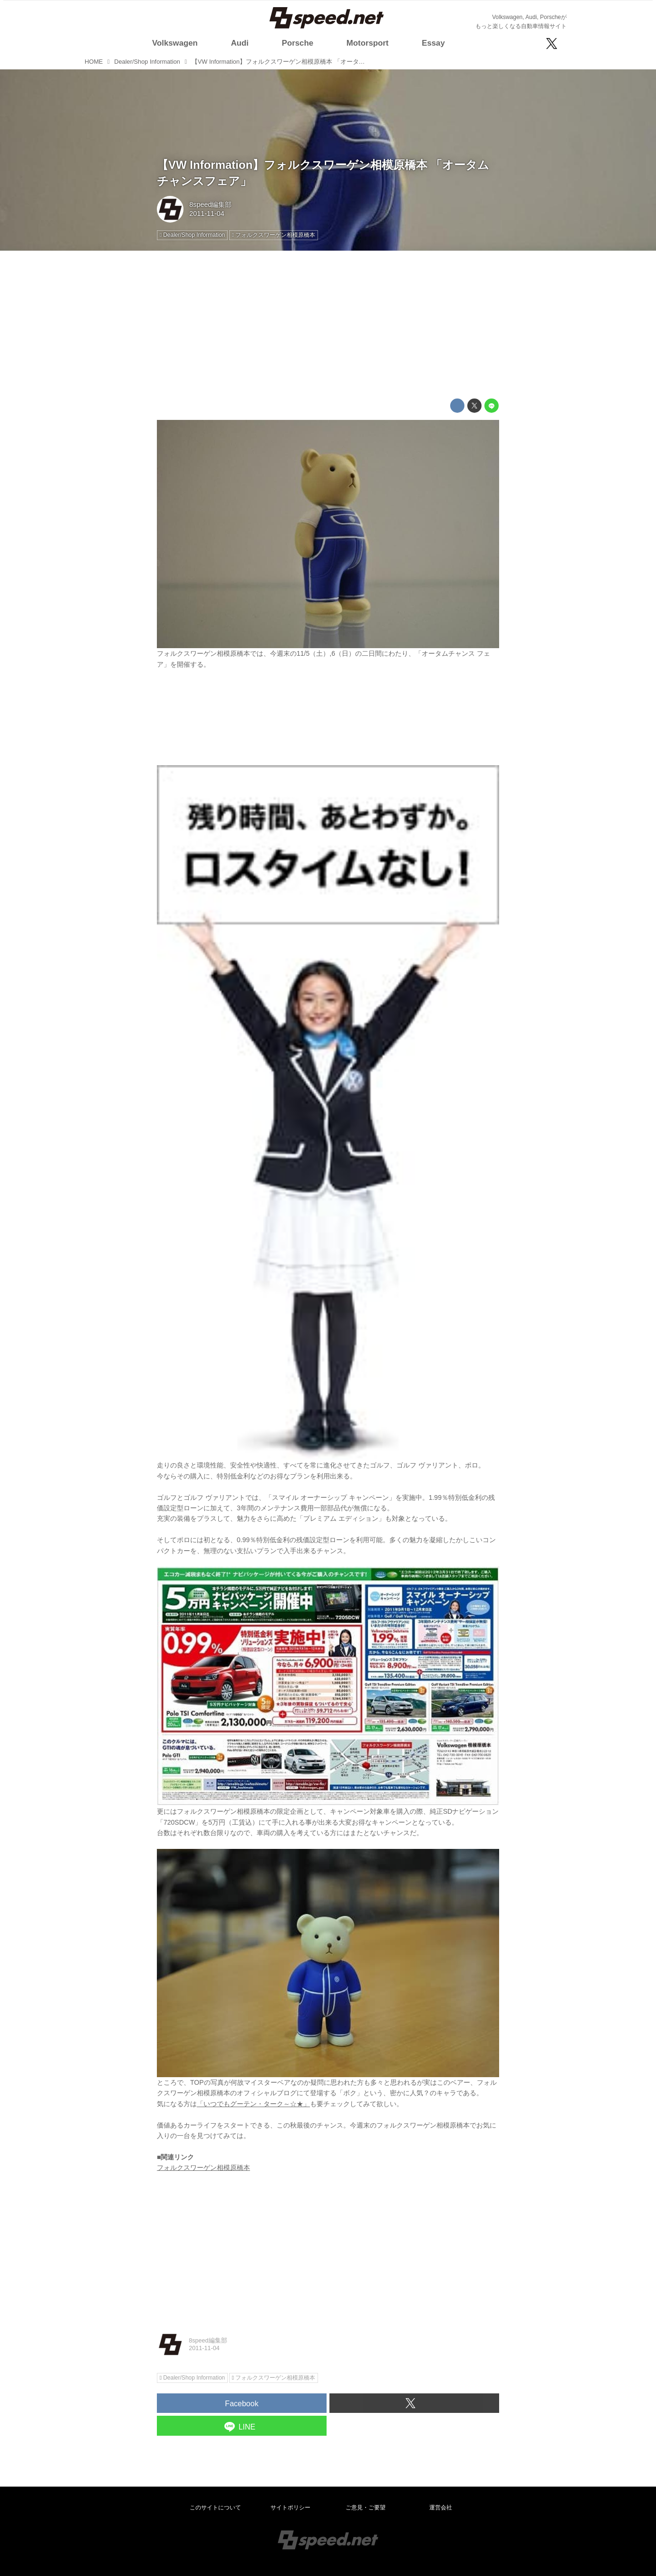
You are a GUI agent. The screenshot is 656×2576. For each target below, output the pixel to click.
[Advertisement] (328, 324)
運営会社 (440, 2507)
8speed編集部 (210, 204)
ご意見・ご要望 (366, 2507)
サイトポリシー (290, 2507)
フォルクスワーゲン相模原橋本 (203, 2167)
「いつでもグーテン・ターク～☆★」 (253, 2104)
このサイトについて (215, 2507)
